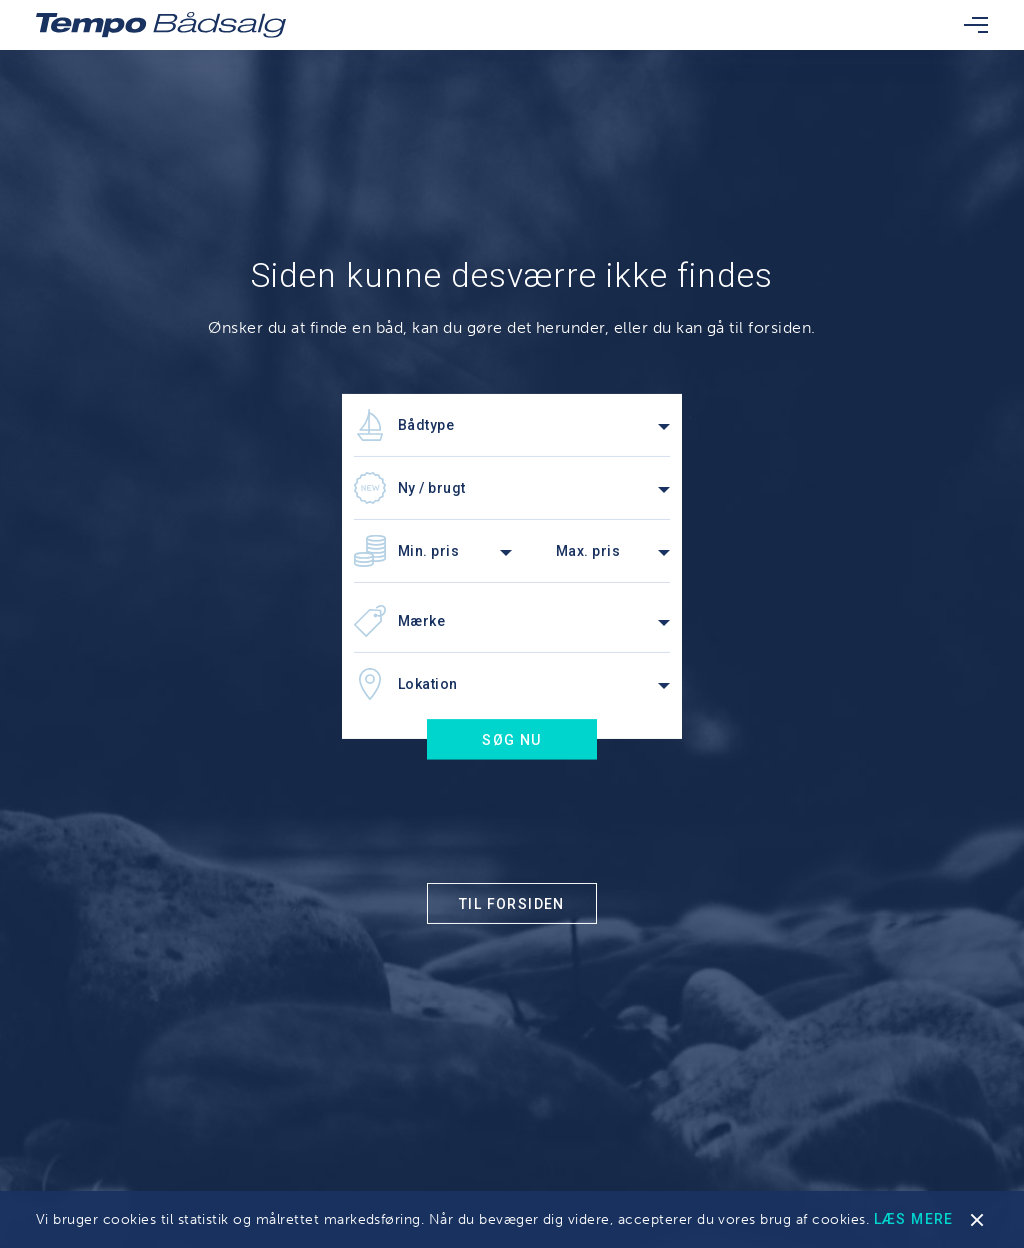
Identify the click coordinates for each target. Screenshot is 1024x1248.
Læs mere (914, 1219)
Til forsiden (512, 904)
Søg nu (511, 740)
